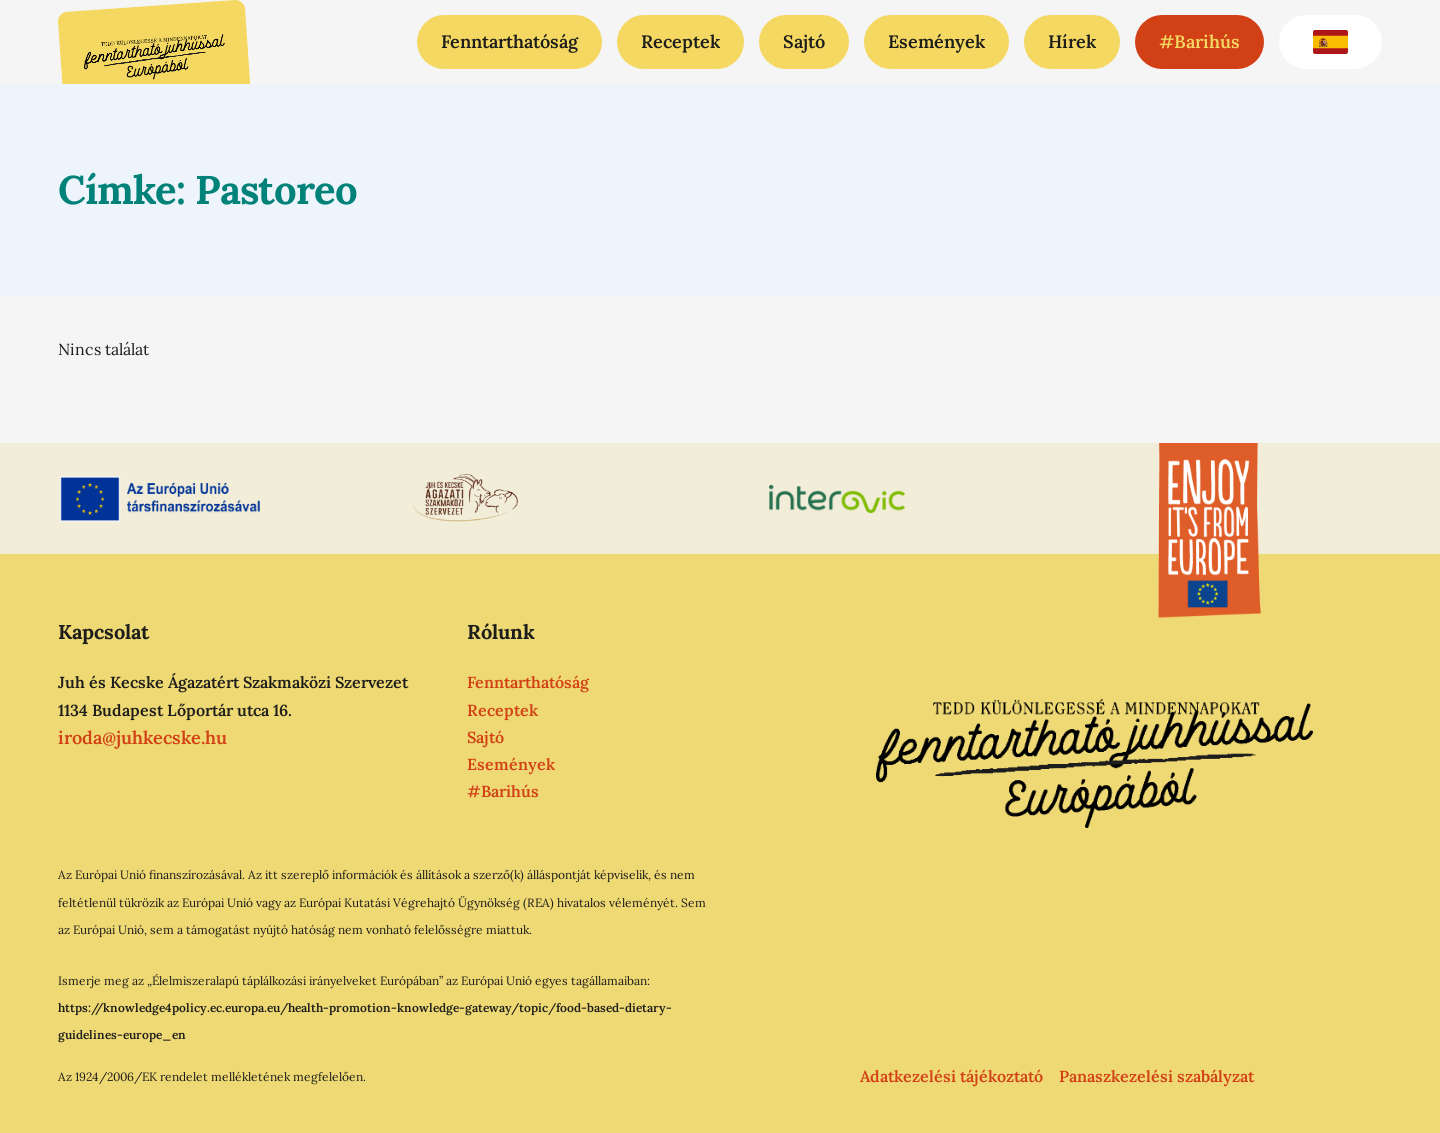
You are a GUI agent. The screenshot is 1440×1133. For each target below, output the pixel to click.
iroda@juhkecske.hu (142, 736)
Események (936, 41)
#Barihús (1199, 41)
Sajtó (804, 41)
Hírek (1072, 41)
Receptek (680, 41)
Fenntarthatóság (509, 41)
